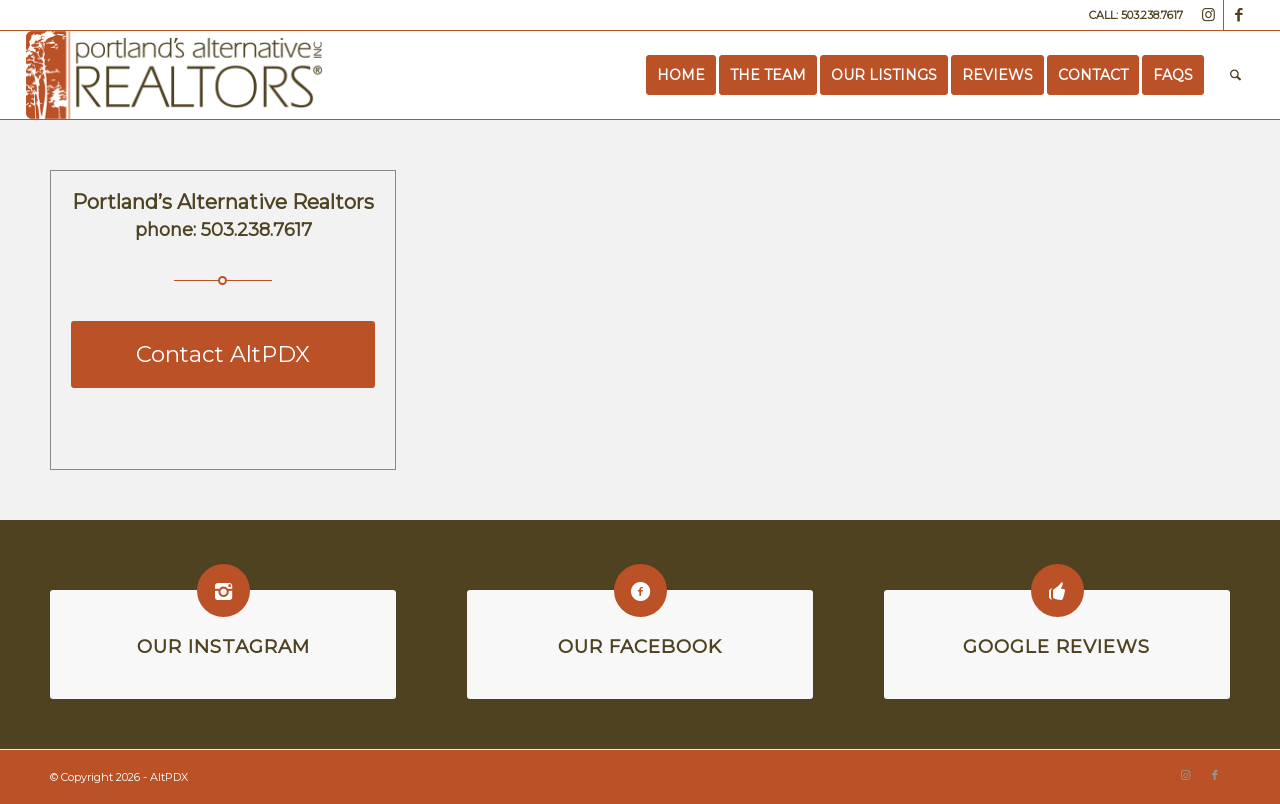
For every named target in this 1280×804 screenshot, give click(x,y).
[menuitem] (681, 75)
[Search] (1235, 75)
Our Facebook (640, 646)
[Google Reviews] (1057, 590)
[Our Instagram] (223, 590)
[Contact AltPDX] (223, 354)
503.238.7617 (256, 230)
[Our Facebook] (640, 590)
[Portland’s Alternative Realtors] (174, 75)
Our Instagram (223, 646)
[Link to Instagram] (1208, 15)
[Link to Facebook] (1239, 15)
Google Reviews (1056, 646)
